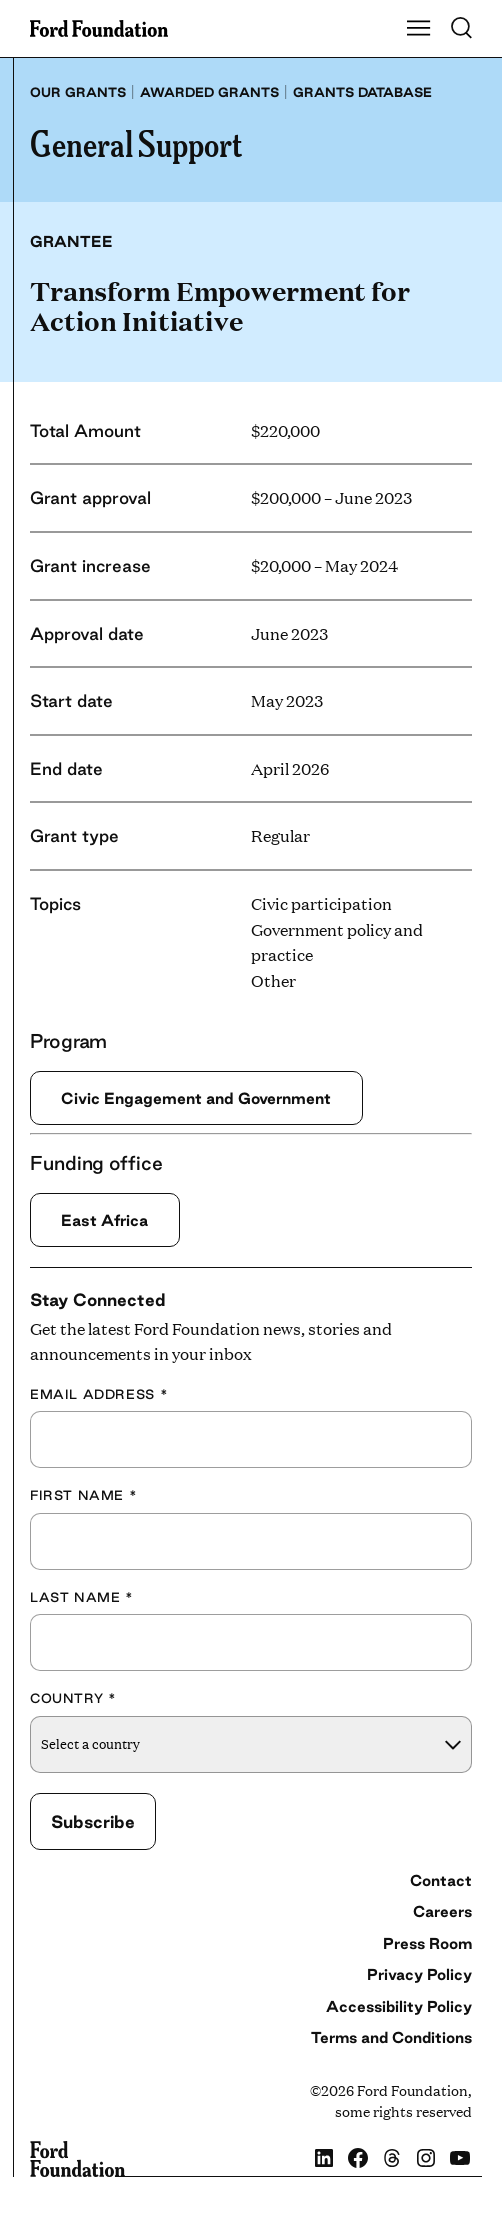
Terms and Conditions (391, 2037)
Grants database (362, 92)
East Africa (104, 1220)
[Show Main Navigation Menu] (419, 29)
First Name (83, 1495)
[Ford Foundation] (77, 2159)
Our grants (78, 92)
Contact (441, 1880)
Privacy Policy (419, 1974)
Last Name (82, 1597)
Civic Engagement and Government (196, 1098)
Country (73, 1698)
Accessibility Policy (399, 2006)
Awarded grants (209, 92)
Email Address (99, 1394)
